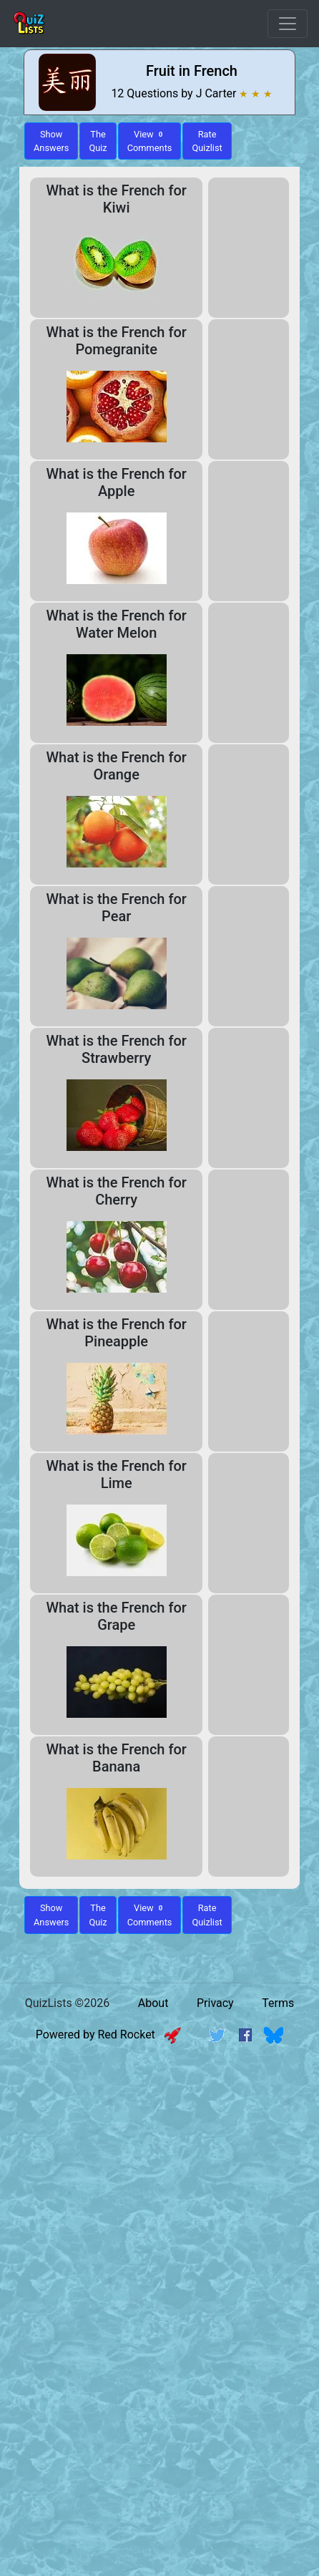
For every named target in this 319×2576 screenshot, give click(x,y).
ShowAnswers (51, 141)
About (153, 2003)
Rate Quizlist (207, 141)
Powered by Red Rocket (108, 2034)
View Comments (149, 141)
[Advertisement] (159, 2225)
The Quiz (98, 141)
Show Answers (51, 1914)
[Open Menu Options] (288, 23)
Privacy (215, 2003)
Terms (278, 2003)
